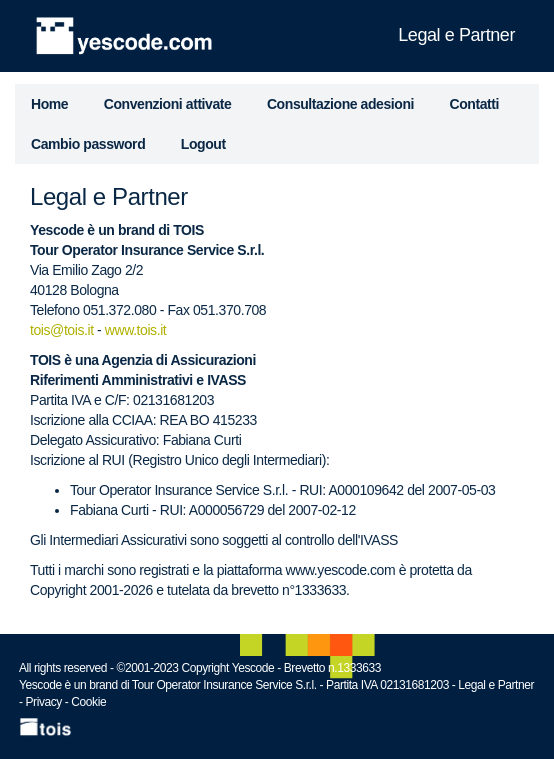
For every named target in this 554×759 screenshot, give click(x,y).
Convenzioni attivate (168, 104)
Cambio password (88, 144)
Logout (203, 144)
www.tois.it (136, 330)
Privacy (44, 702)
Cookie (88, 702)
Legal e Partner (496, 685)
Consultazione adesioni (340, 104)
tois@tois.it (62, 330)
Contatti (475, 104)
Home (49, 104)
